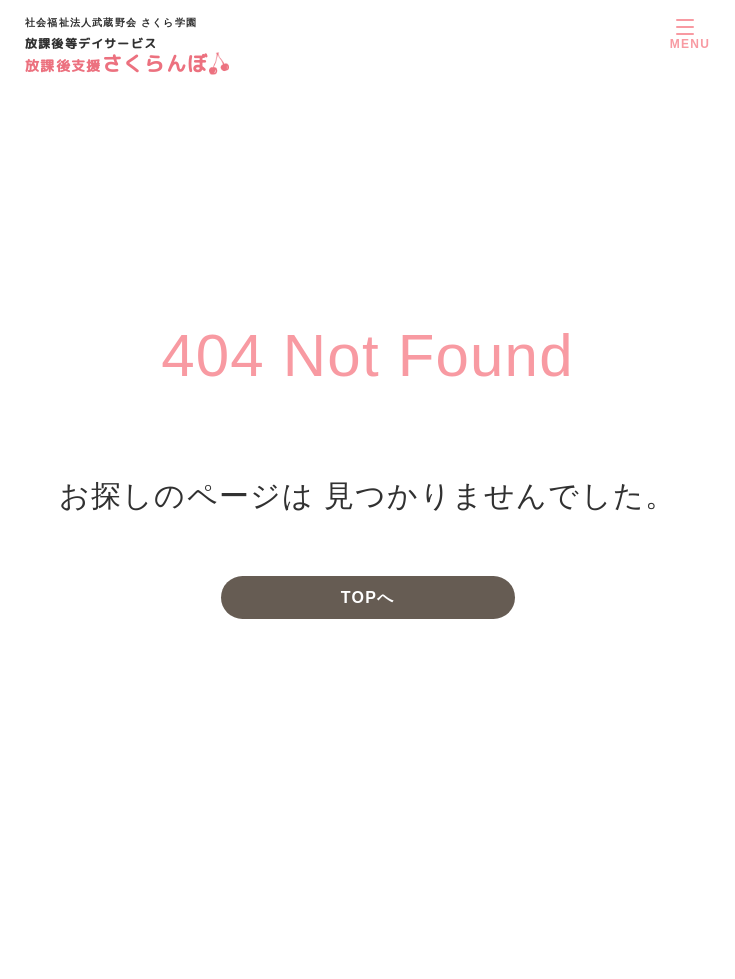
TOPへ (367, 597)
